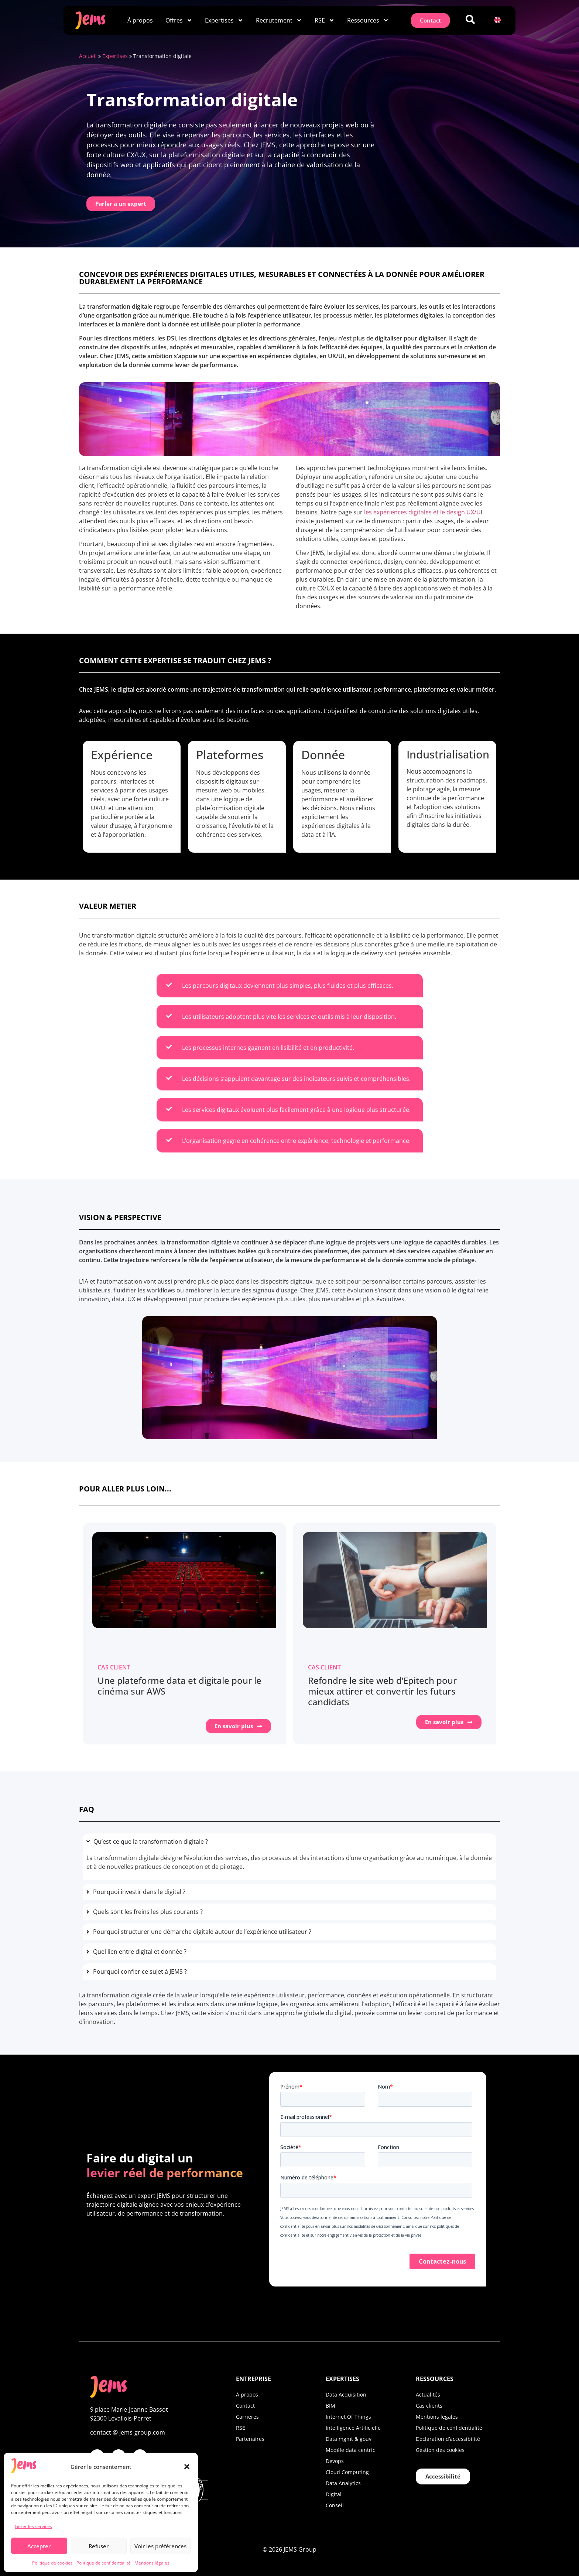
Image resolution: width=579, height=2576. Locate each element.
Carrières (247, 2416)
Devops (335, 2460)
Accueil (88, 55)
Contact (245, 2405)
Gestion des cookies (440, 2449)
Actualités (428, 2394)
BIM (330, 2405)
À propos (140, 20)
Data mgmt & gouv (348, 2438)
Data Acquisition (346, 2394)
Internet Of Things (348, 2416)
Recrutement (279, 20)
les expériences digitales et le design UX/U (422, 512)
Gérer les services (33, 2526)
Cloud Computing (347, 2471)
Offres (178, 20)
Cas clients (429, 2405)
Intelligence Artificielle (353, 2427)
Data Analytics (343, 2482)
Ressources (368, 20)
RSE (325, 20)
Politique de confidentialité (103, 2563)
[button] (187, 2466)
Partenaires (250, 2438)
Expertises (224, 20)
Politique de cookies (52, 2563)
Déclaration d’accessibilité (448, 2438)
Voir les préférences (160, 2546)
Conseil (335, 2504)
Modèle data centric (350, 2449)
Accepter (39, 2546)
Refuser (99, 2546)
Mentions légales (151, 2563)
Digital (334, 2493)
